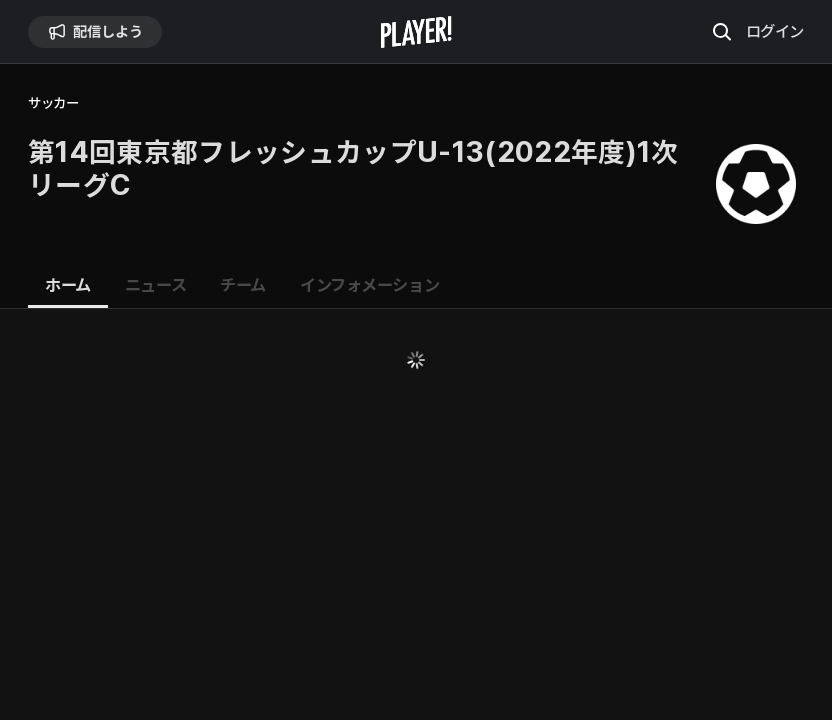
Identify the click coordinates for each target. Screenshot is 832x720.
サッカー (53, 103)
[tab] (68, 286)
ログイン (775, 31)
